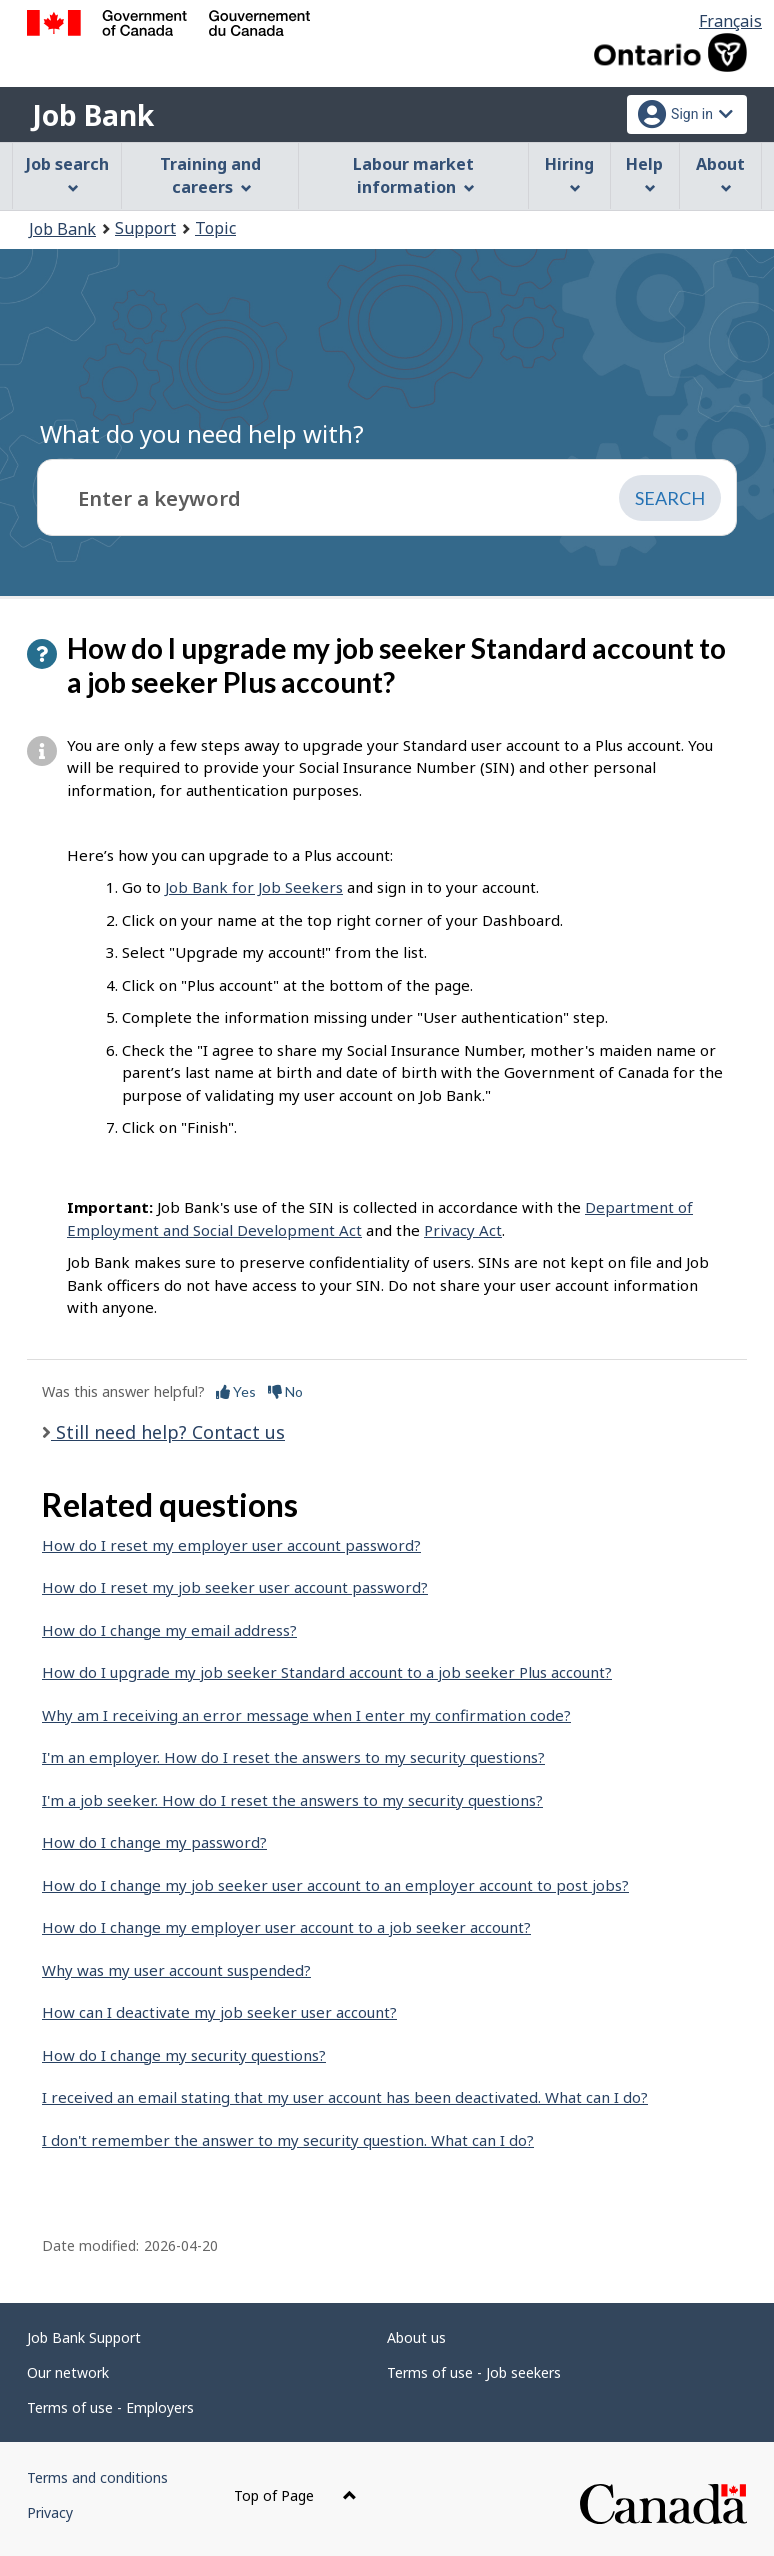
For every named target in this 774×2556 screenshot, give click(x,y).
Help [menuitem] (644, 173)
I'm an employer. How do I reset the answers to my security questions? (293, 1757)
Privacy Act (463, 1230)
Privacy (50, 2512)
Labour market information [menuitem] (413, 175)
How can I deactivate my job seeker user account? (219, 2012)
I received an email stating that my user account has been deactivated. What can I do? (345, 2097)
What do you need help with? (202, 433)
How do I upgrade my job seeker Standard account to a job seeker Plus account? (327, 1672)
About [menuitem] (720, 173)
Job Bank (93, 115)
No (285, 1391)
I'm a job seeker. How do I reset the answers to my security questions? (292, 1800)
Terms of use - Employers (110, 2407)
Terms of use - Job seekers (474, 2372)
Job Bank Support (84, 2337)
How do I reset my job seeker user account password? (235, 1587)
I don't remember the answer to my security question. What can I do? (288, 2140)
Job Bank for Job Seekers (254, 887)
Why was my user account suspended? (176, 1970)
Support (145, 228)
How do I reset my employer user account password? (231, 1545)
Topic (215, 228)
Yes (236, 1391)
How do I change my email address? (169, 1630)
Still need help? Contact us (168, 1432)
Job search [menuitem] (67, 173)
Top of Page (295, 2495)
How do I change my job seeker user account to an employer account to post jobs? (335, 1885)
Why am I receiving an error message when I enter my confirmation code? (306, 1715)
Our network (68, 2372)
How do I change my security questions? (184, 2055)
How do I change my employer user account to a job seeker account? (286, 1927)
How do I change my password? (154, 1842)
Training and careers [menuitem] (210, 175)
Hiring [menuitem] (569, 173)
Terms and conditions (97, 2477)
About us (416, 2337)
